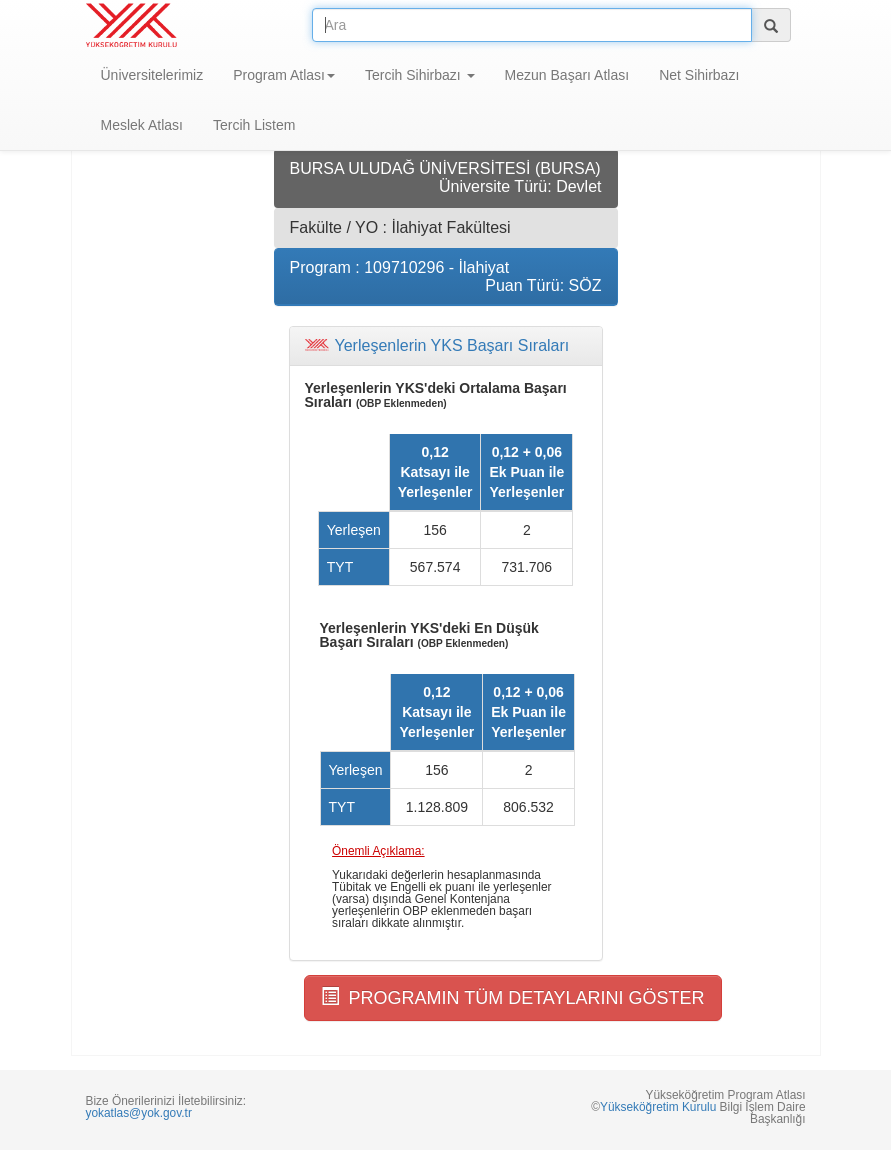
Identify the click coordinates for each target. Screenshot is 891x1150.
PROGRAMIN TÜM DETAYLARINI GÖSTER (513, 997)
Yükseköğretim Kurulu (658, 1107)
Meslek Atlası (142, 125)
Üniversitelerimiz (152, 75)
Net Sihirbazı (699, 75)
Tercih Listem (254, 125)
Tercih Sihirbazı (420, 75)
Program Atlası (284, 75)
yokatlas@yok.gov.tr (139, 1113)
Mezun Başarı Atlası (567, 75)
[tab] (446, 346)
